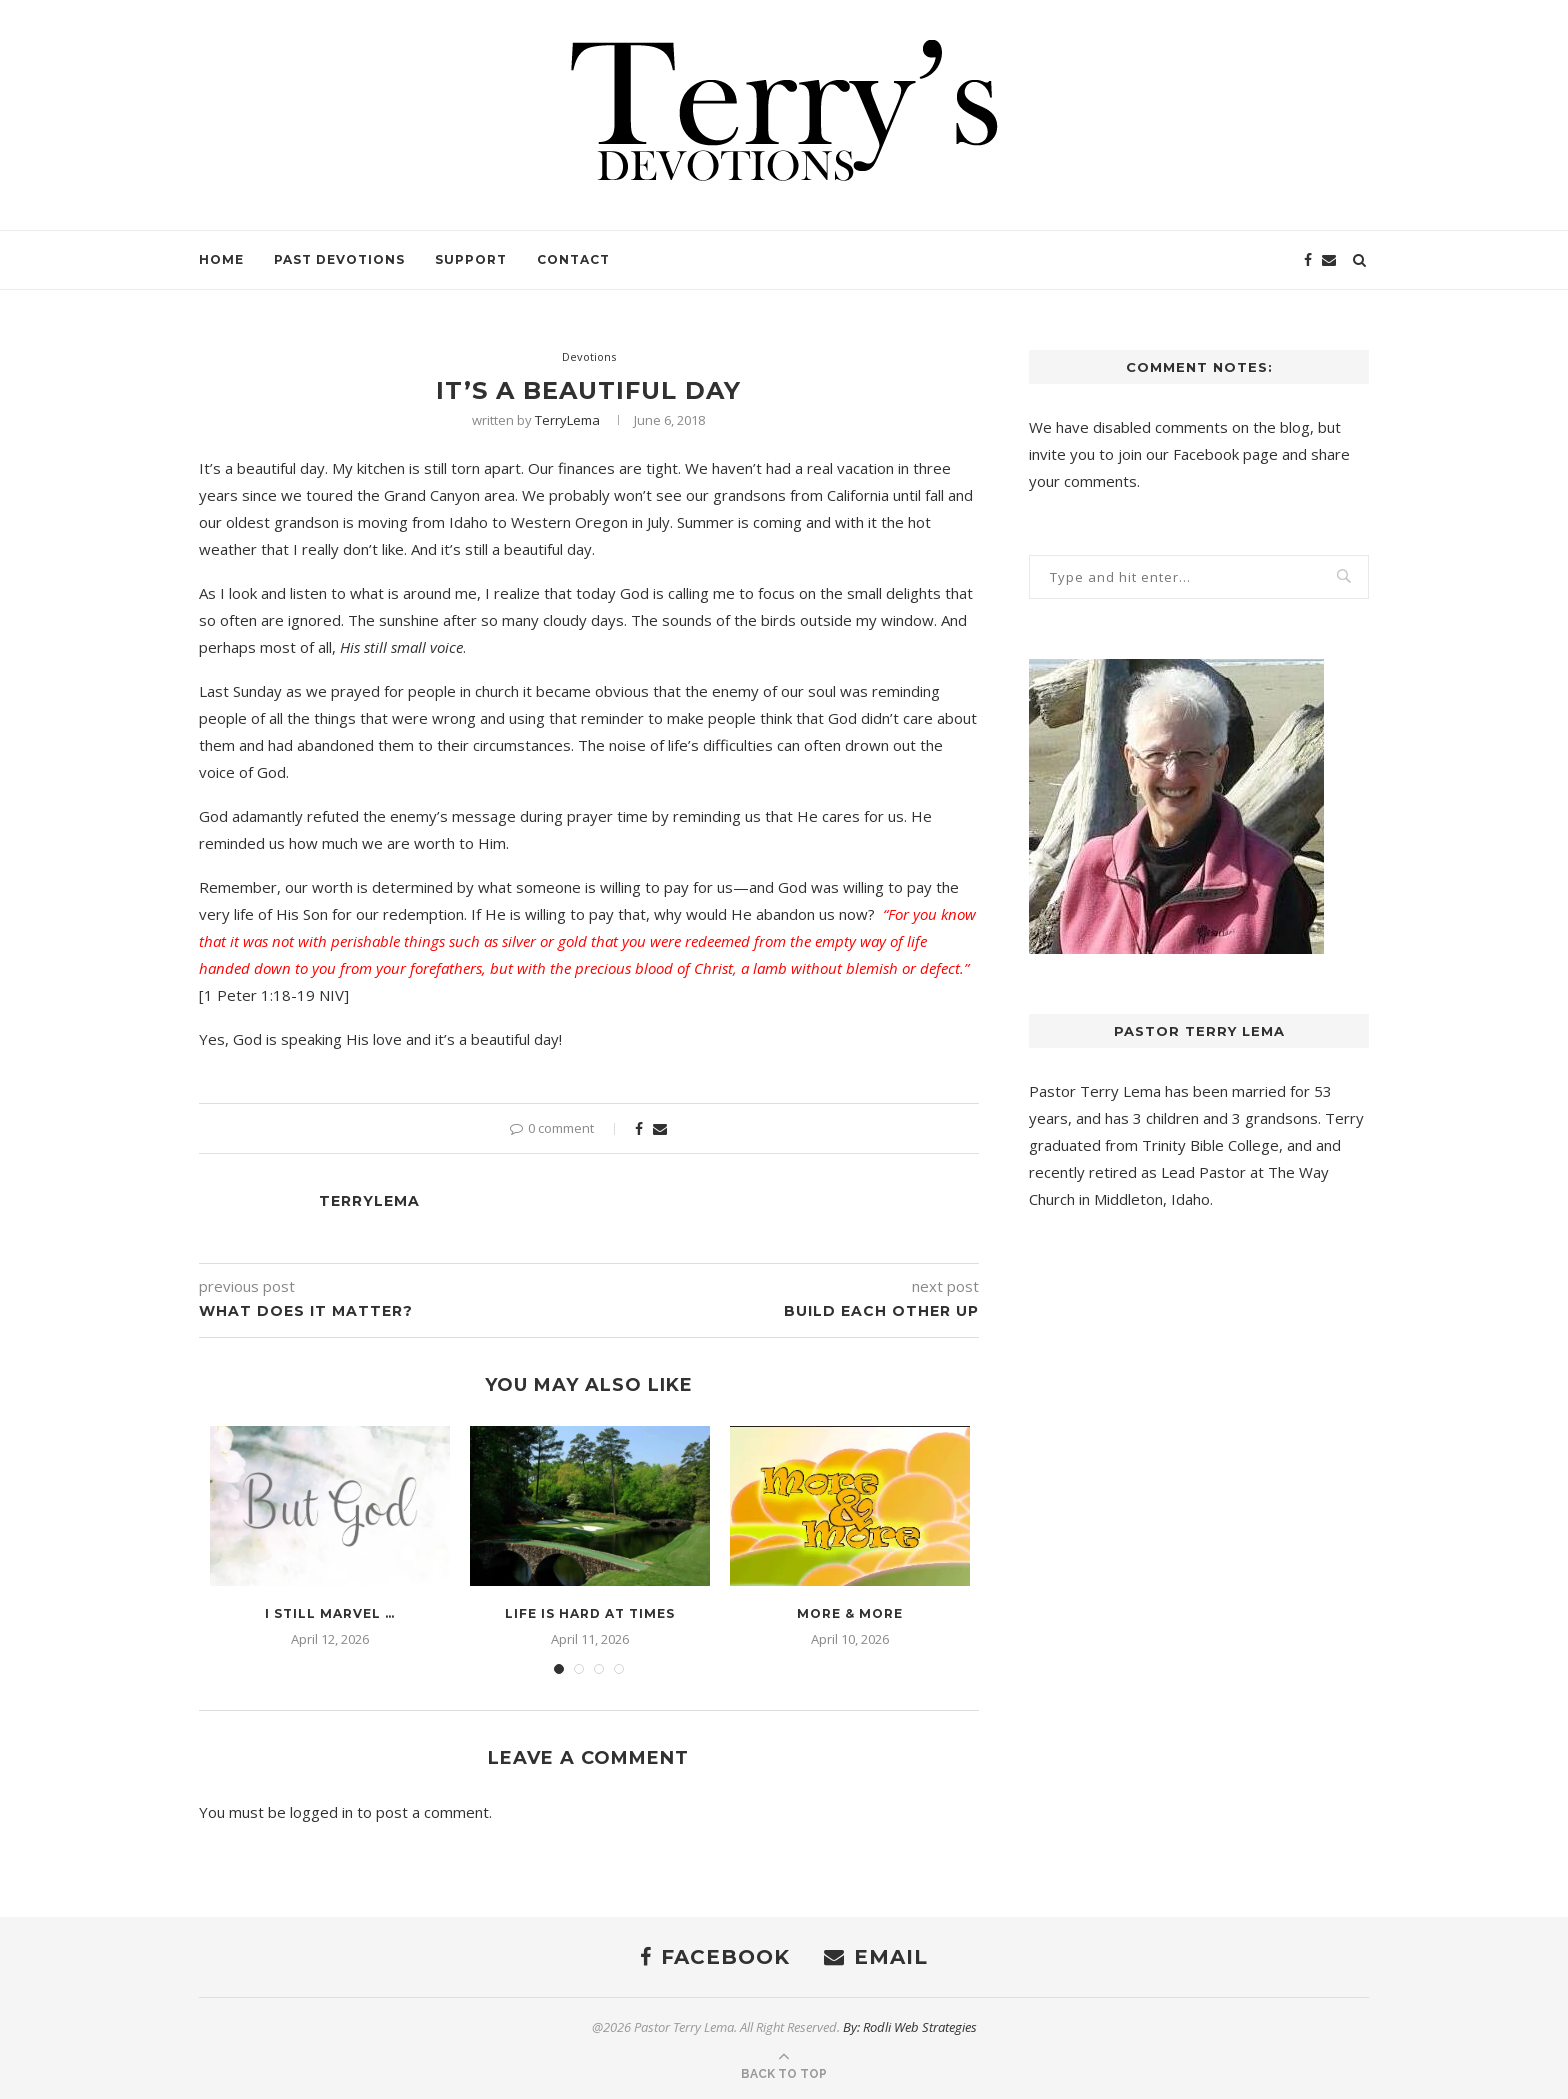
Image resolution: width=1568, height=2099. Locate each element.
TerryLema (567, 420)
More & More (850, 1613)
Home (221, 259)
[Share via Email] (660, 1128)
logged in (321, 1812)
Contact (573, 259)
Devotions (589, 356)
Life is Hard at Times (590, 1613)
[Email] (1329, 260)
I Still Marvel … (330, 1613)
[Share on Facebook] (639, 1128)
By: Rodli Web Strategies (910, 2027)
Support (471, 259)
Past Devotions (339, 259)
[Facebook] (1308, 260)
